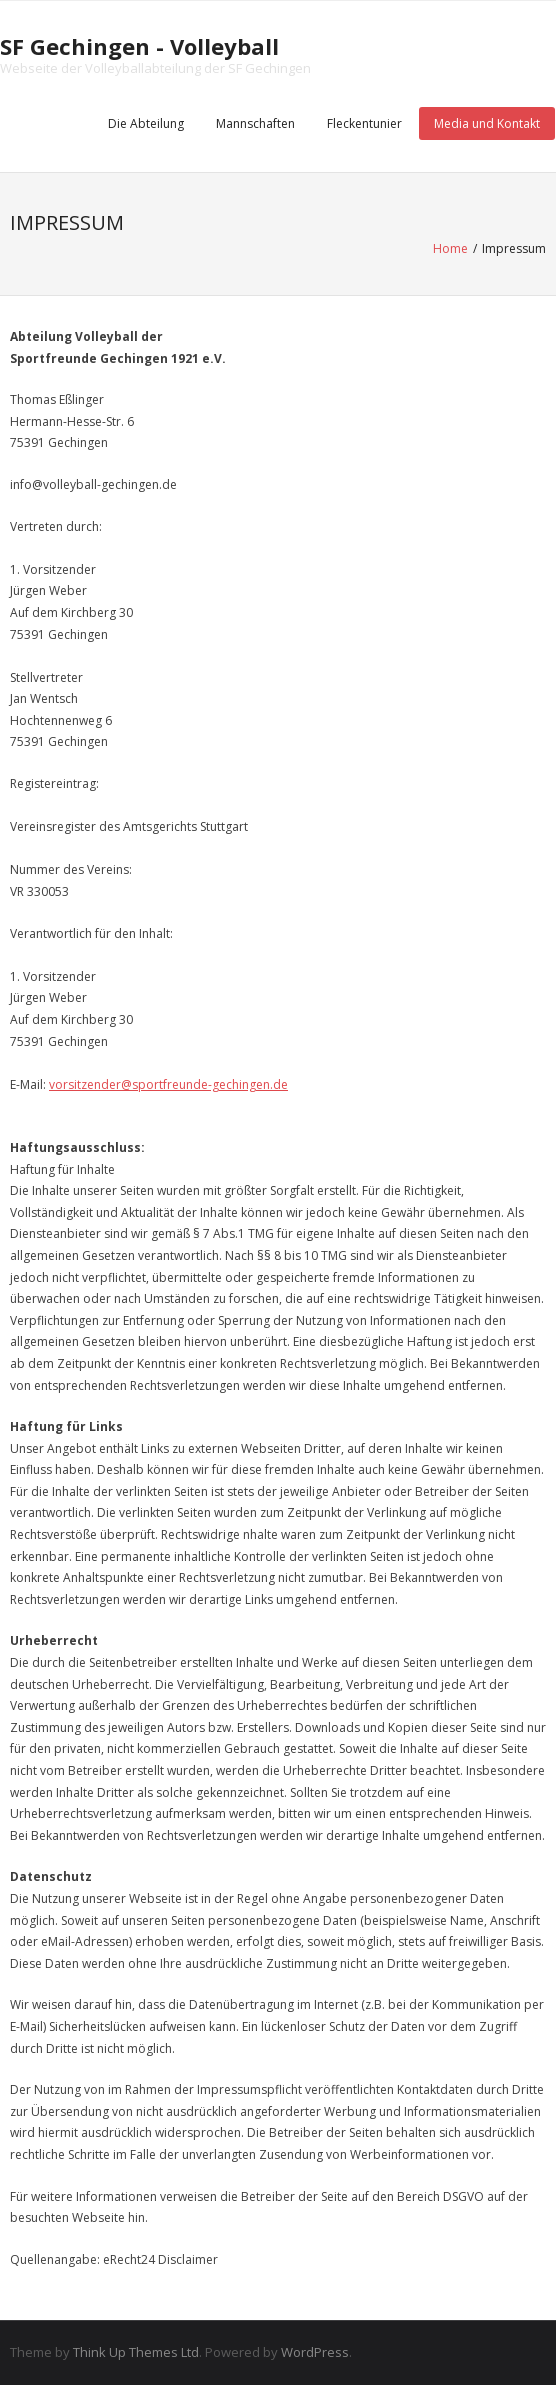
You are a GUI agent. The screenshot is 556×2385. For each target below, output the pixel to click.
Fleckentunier (364, 123)
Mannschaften (255, 123)
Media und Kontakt (487, 123)
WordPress (315, 2352)
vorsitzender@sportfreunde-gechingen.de (168, 1084)
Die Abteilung (146, 123)
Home (450, 248)
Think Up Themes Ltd (136, 2352)
